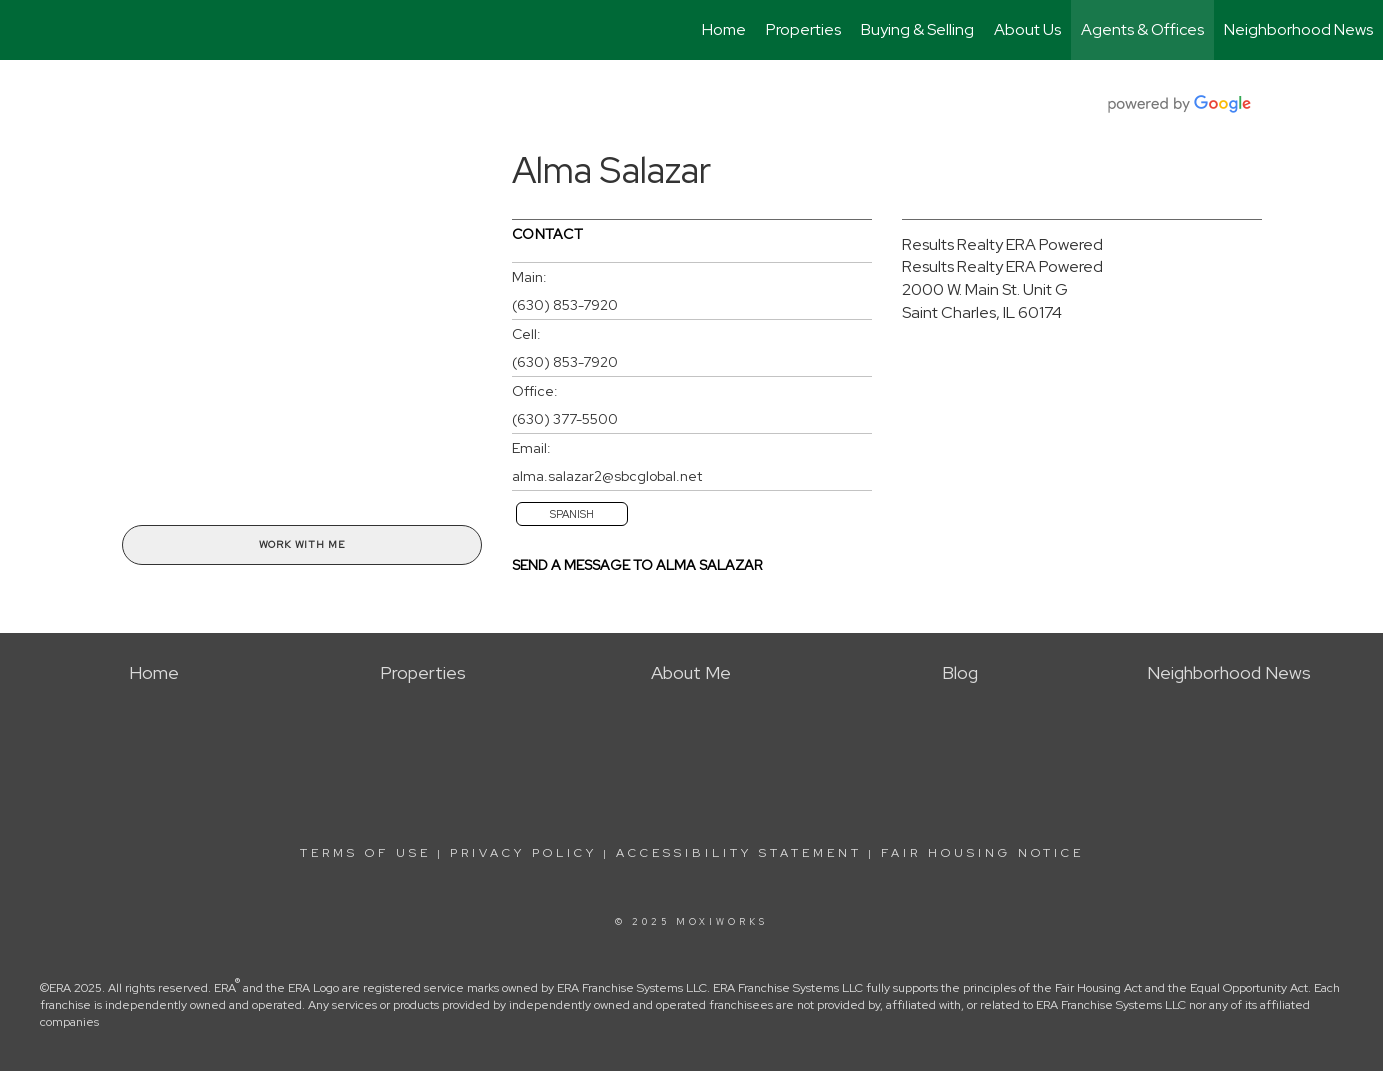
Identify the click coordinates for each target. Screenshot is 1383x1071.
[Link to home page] (25, 30)
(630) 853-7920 (565, 305)
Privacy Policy (523, 853)
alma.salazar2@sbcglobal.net (607, 476)
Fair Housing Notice (982, 853)
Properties (803, 29)
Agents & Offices (1142, 29)
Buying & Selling (917, 29)
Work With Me (302, 544)
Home (724, 29)
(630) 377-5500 (565, 419)
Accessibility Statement (739, 853)
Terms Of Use (365, 853)
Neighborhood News (1298, 29)
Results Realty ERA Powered (1002, 244)
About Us (1027, 29)
